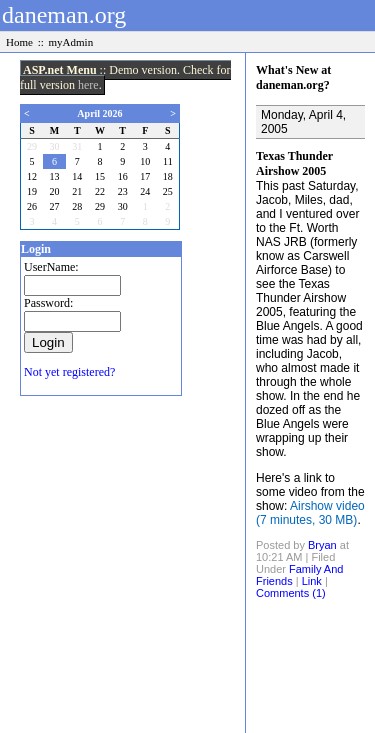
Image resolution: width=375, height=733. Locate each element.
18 (168, 176)
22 (100, 191)
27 (55, 206)
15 (100, 176)
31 (77, 146)
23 (123, 191)
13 (55, 176)
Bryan (322, 545)
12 (32, 176)
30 (55, 146)
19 (32, 191)
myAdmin (71, 42)
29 (32, 146)
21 (77, 191)
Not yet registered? (69, 372)
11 (168, 161)
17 (145, 176)
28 (77, 206)
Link (312, 581)
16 (123, 176)
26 (32, 206)
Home (19, 42)
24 (145, 191)
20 (55, 191)
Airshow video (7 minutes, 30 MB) (310, 513)
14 (77, 176)
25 (168, 191)
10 (145, 161)
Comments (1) (291, 593)
